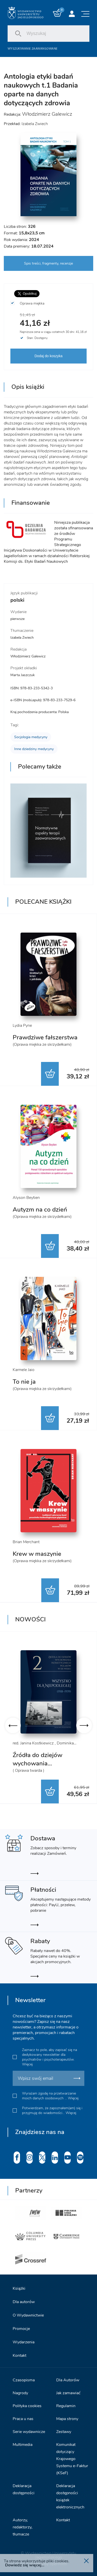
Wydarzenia (23, 2342)
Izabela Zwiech (35, 124)
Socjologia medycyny (30, 737)
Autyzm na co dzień (40, 1209)
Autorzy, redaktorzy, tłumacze (22, 2527)
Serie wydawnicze (29, 2431)
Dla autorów (24, 2302)
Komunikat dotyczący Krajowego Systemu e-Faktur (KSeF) (72, 2459)
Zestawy (63, 2431)
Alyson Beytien (26, 1197)
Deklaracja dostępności (23, 2489)
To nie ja (24, 1382)
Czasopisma (24, 2380)
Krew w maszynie (37, 1554)
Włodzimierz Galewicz (47, 114)
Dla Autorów (67, 2380)
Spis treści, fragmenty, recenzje (48, 263)
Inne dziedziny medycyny (34, 749)
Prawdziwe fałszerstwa (45, 1037)
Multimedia (22, 2444)
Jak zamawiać (68, 2393)
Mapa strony (67, 2419)
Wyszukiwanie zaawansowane (32, 49)
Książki (19, 2288)
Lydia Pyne (22, 1025)
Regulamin (65, 2406)
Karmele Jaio (23, 1370)
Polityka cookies (27, 2406)
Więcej (27, 2064)
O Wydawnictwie (28, 2315)
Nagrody (20, 2393)
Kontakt (19, 2355)
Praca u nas (23, 2419)
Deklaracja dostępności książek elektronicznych (70, 2496)
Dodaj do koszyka (48, 356)
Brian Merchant (26, 1542)
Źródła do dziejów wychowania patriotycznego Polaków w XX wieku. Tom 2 (46, 1767)
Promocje (21, 2328)
